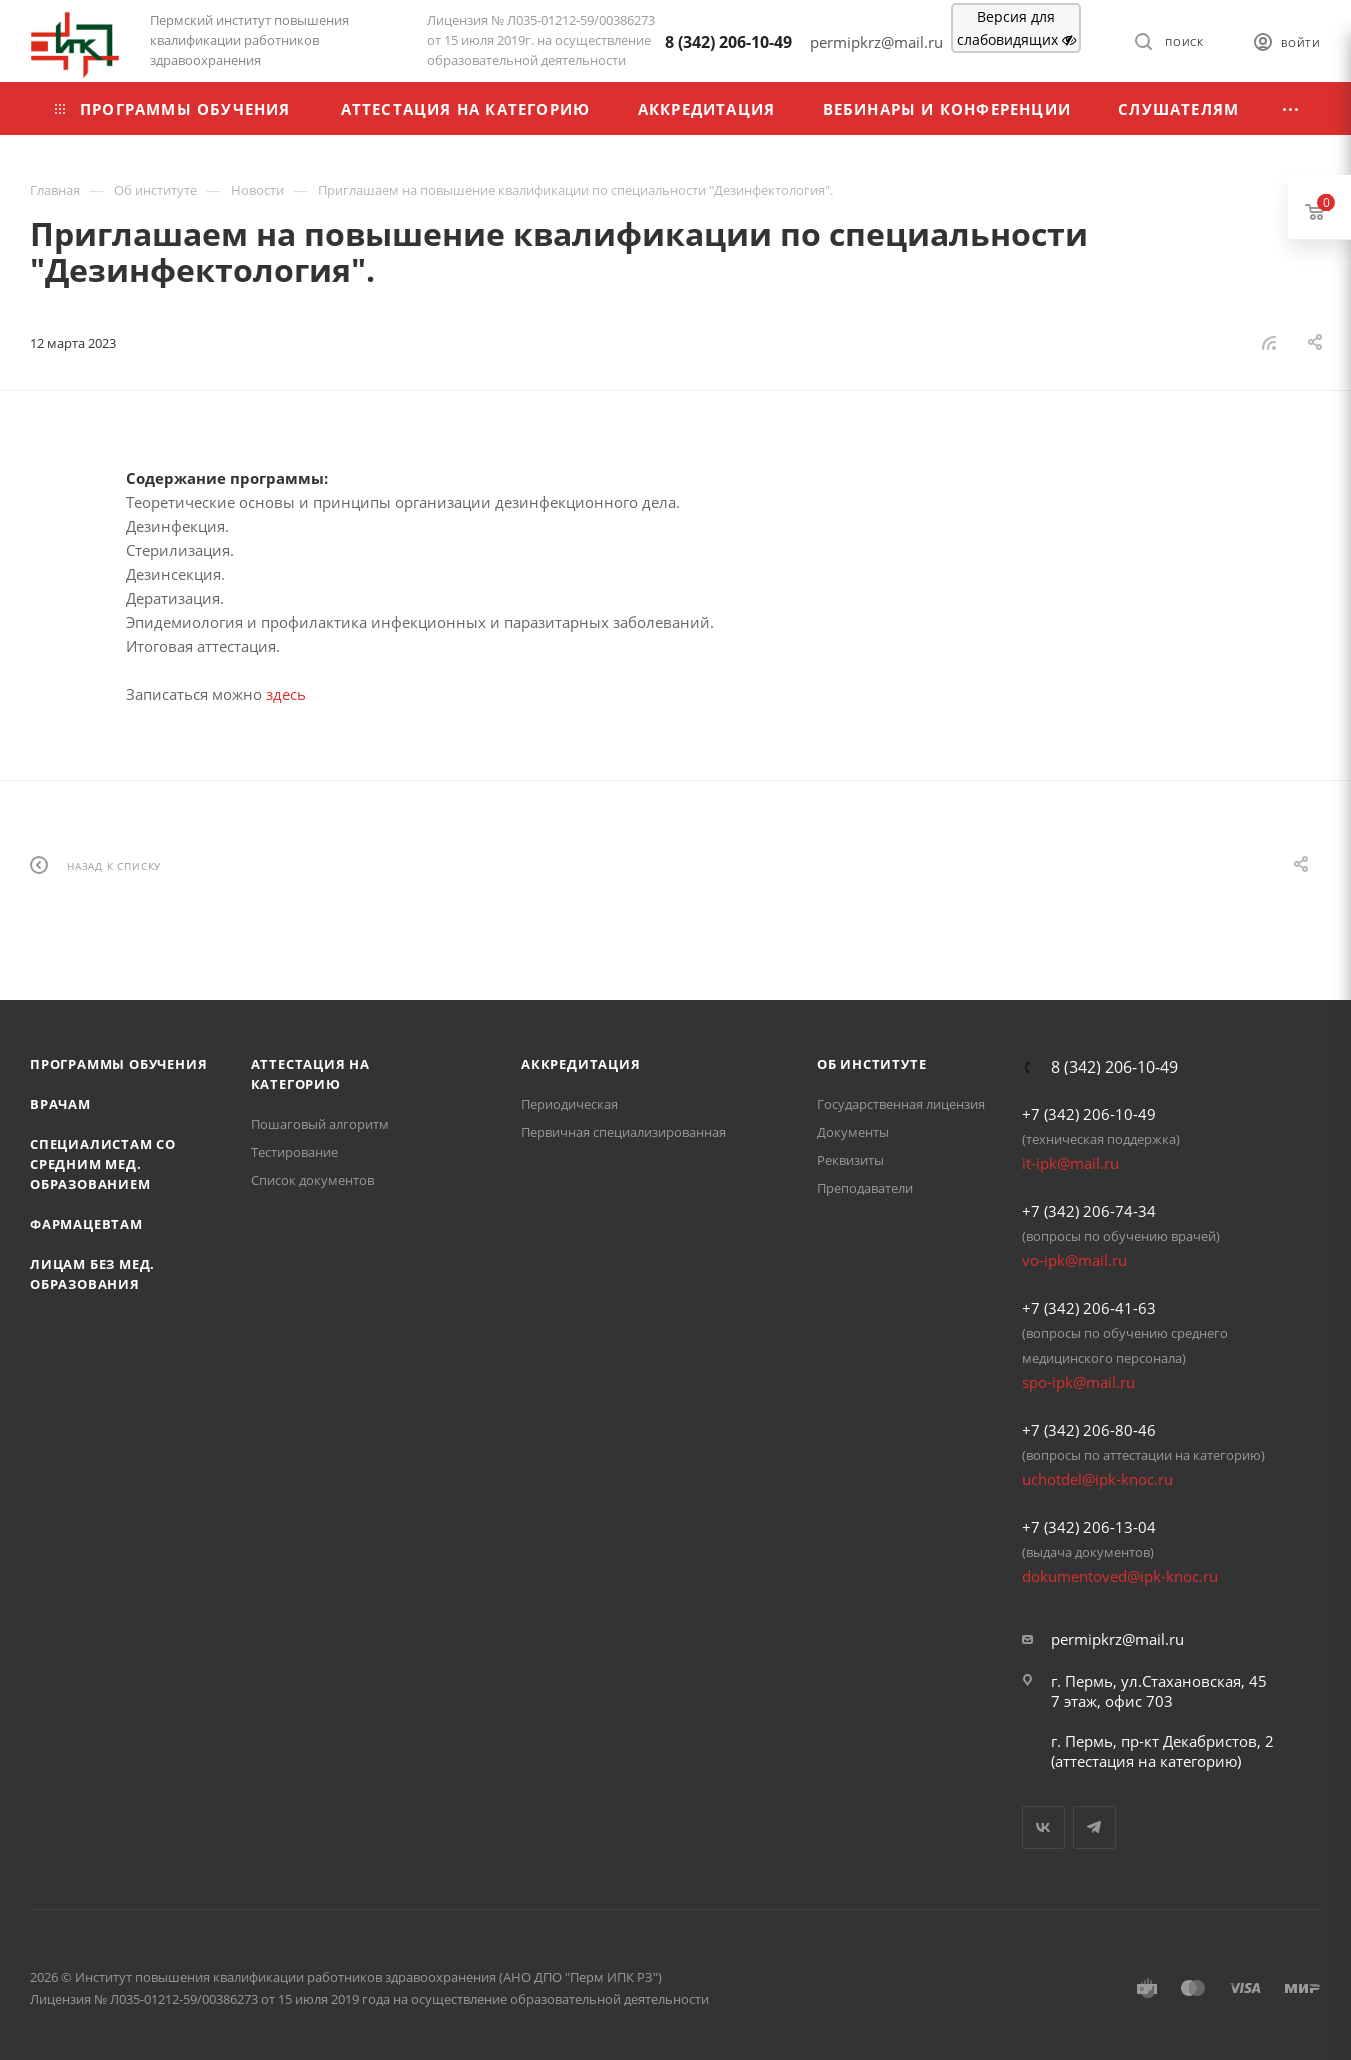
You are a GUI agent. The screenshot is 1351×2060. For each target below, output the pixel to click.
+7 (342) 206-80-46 (1089, 1430)
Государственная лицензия (901, 1104)
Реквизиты (850, 1160)
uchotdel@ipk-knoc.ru (1097, 1479)
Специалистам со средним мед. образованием (103, 1164)
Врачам (60, 1104)
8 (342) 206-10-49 (728, 42)
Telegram (1094, 1827)
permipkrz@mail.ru (1117, 1639)
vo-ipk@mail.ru (1074, 1260)
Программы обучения (118, 1064)
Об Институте (872, 1064)
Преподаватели (865, 1188)
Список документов (312, 1180)
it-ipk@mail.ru (1070, 1163)
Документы (853, 1132)
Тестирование (294, 1152)
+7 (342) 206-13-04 (1089, 1527)
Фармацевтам (86, 1224)
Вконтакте (1043, 1827)
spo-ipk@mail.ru (1078, 1382)
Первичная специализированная (623, 1132)
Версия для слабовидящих (1016, 28)
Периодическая (569, 1104)
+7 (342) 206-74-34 (1089, 1211)
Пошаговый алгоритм (320, 1124)
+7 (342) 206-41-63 (1089, 1308)
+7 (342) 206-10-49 (1089, 1114)
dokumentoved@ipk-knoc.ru (1120, 1576)
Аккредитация (581, 1064)
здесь (286, 694)
